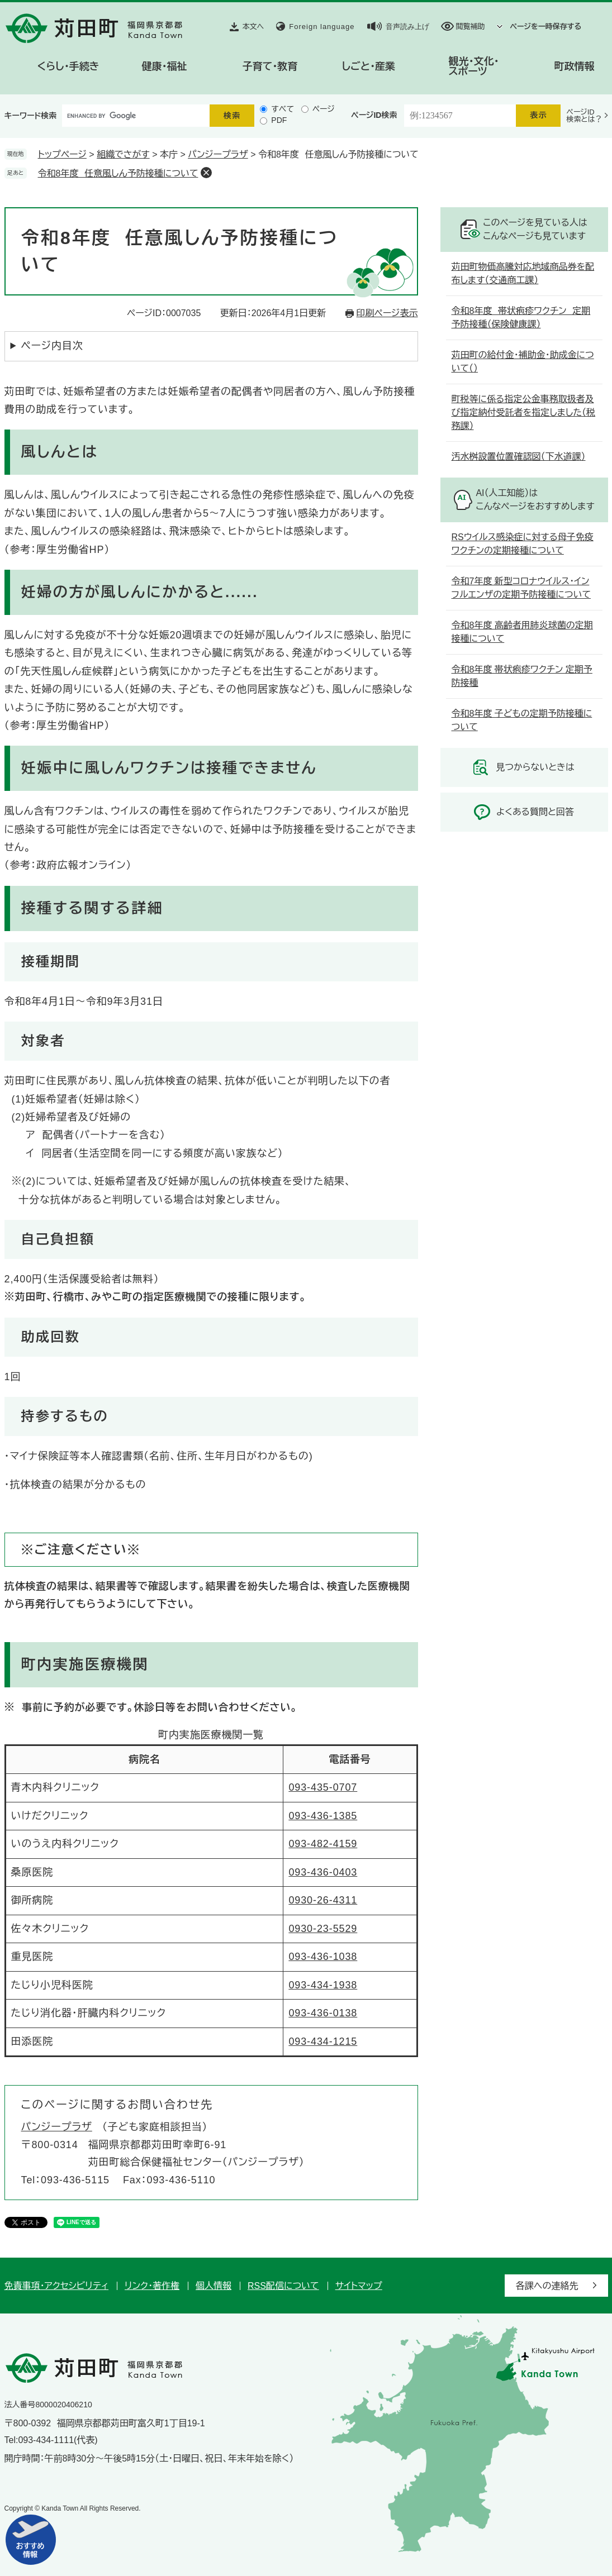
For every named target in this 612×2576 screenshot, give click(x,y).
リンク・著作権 (152, 2286)
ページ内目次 (52, 345)
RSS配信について (283, 2286)
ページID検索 (374, 115)
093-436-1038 (322, 1956)
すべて (282, 108)
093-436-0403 (322, 1872)
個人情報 (213, 2286)
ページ (323, 108)
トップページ (62, 154)
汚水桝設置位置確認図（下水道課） (519, 456)
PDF (279, 120)
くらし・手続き (68, 66)
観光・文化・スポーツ (474, 66)
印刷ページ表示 (387, 313)
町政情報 (574, 66)
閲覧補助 (470, 26)
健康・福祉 (164, 66)
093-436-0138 (322, 2013)
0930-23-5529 (322, 1928)
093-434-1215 (322, 2041)
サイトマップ (358, 2286)
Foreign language (321, 26)
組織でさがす (123, 154)
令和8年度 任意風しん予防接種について (118, 173)
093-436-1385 (322, 1815)
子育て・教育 (270, 66)
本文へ (253, 26)
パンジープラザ (218, 154)
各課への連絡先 (547, 2286)
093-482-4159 (322, 1843)
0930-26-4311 (322, 1900)
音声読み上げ (407, 26)
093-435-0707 (322, 1787)
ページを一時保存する (546, 26)
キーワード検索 (30, 115)
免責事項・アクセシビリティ (56, 2286)
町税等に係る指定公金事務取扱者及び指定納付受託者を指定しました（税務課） (524, 412)
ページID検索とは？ (584, 115)
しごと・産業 (368, 66)
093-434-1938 (322, 1985)
